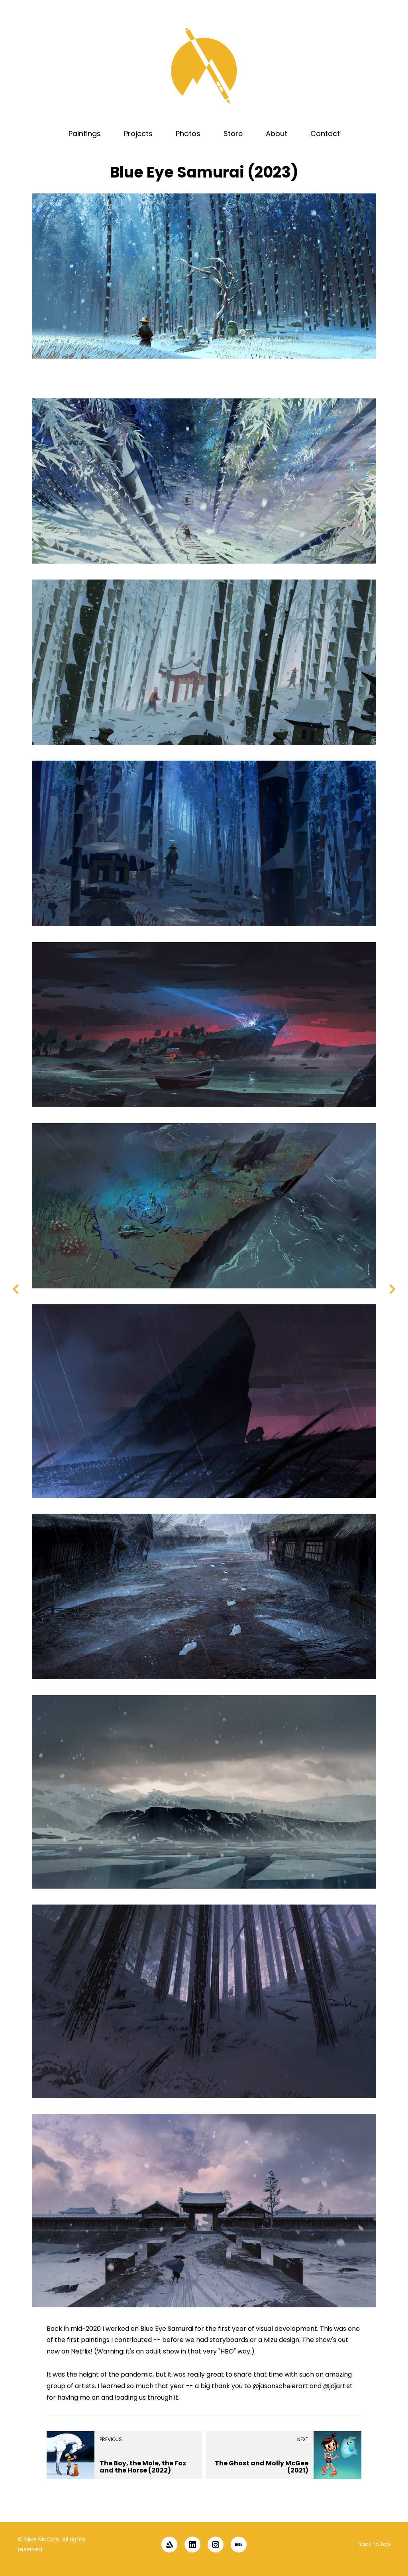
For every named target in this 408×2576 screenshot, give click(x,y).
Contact (325, 134)
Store (233, 134)
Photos (188, 134)
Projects (138, 134)
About (276, 134)
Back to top (374, 2544)
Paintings (85, 134)
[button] (389, 2508)
